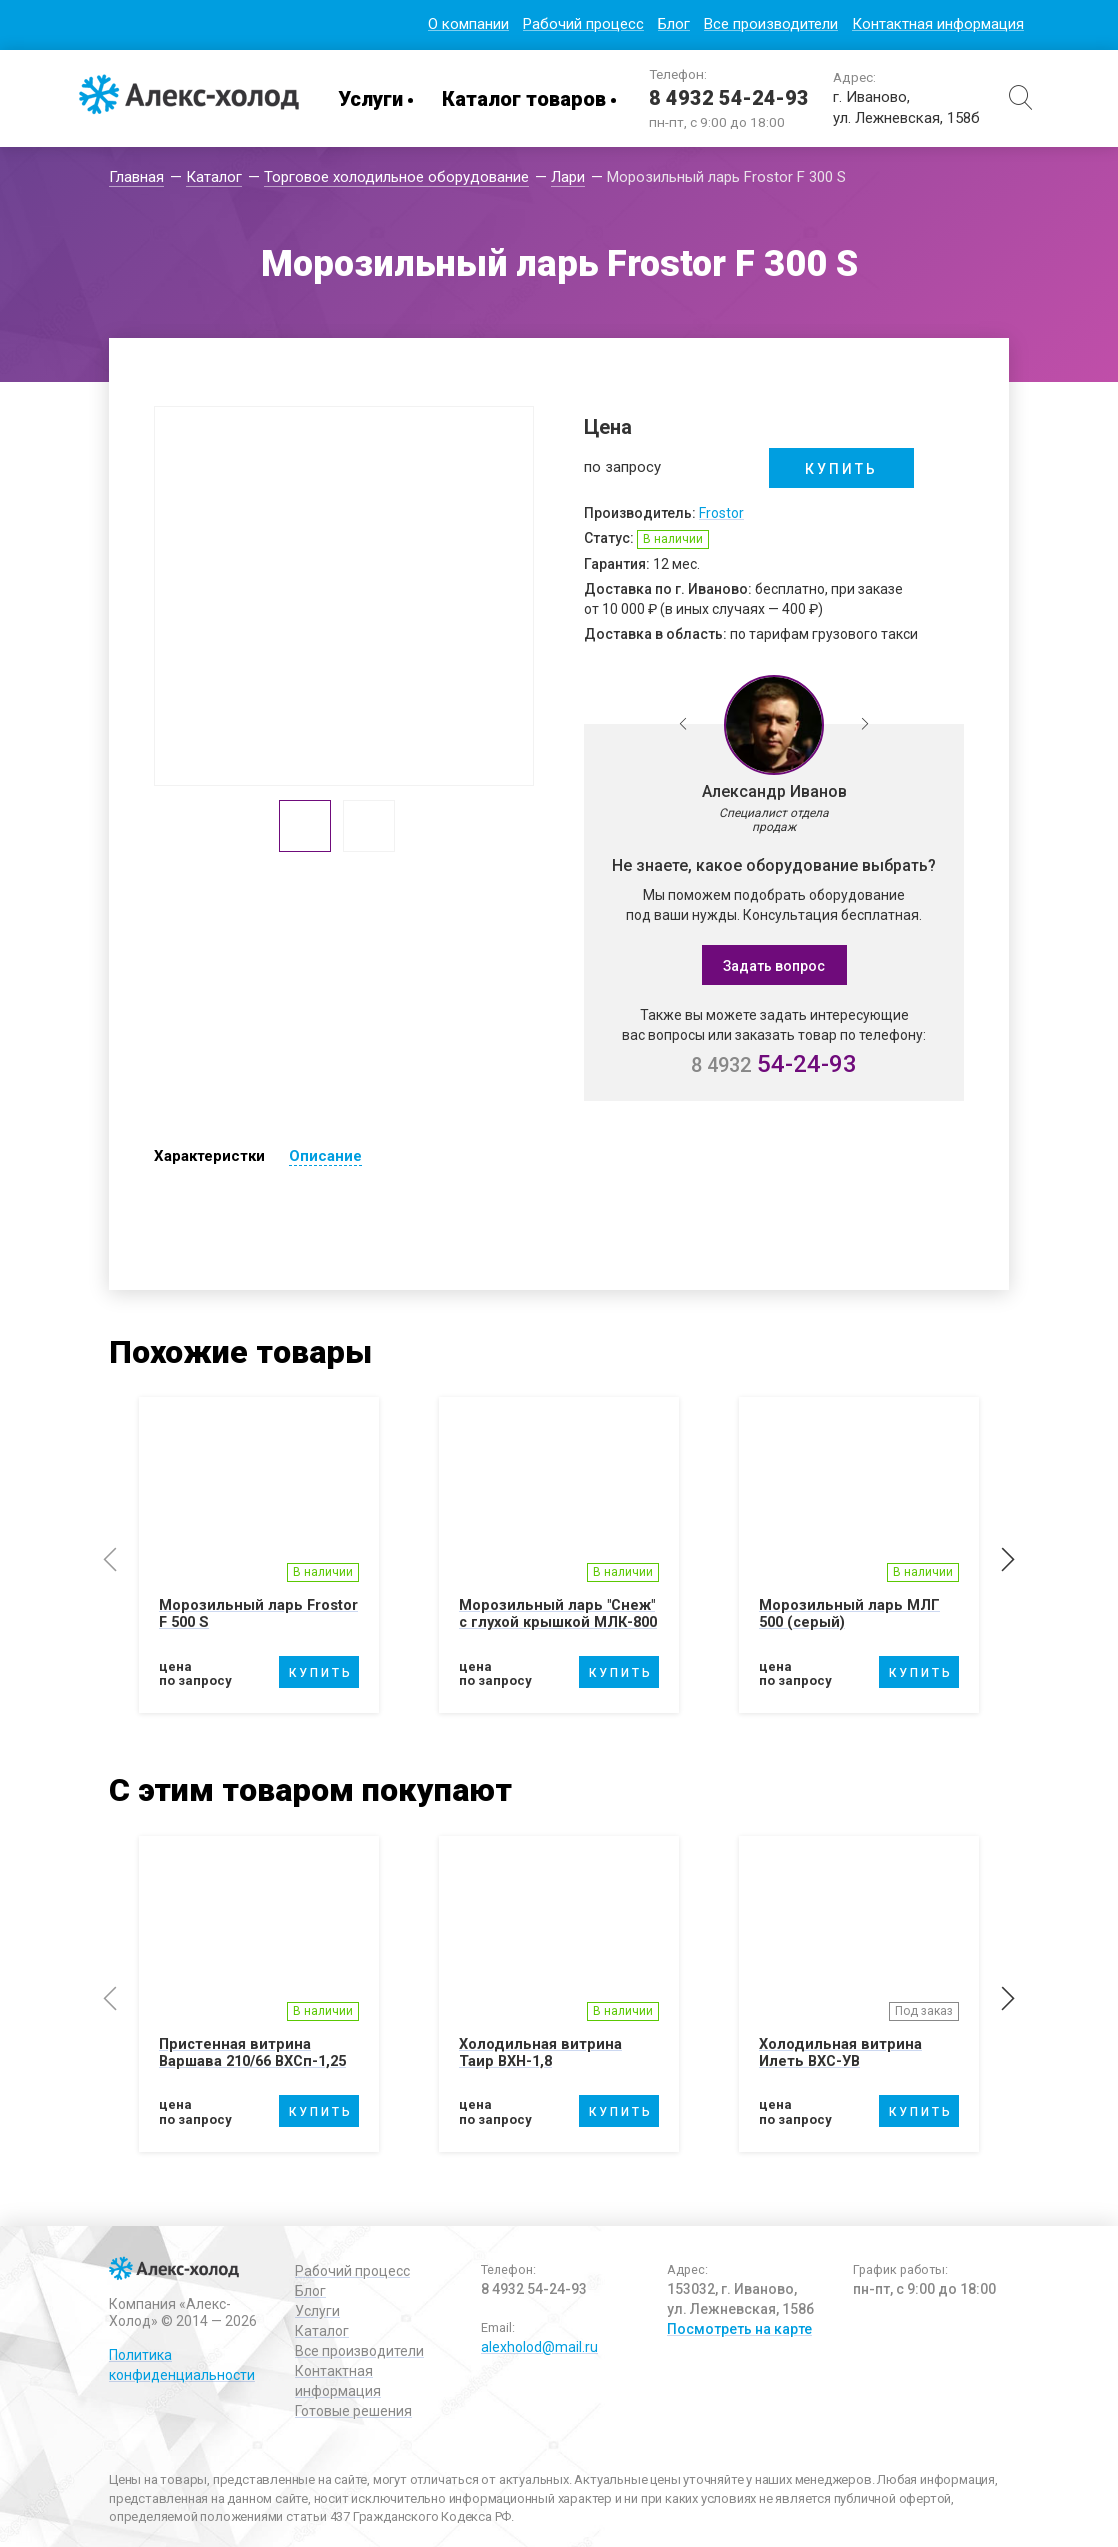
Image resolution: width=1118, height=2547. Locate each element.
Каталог (322, 2331)
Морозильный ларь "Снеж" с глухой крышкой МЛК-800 (558, 1621)
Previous (683, 725)
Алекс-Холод (189, 99)
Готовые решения (353, 2411)
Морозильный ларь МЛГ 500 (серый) (849, 1613)
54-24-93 (774, 1064)
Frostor (721, 513)
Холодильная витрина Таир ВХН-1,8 (541, 2067)
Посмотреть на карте (739, 2329)
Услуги (370, 99)
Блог (674, 24)
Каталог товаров (524, 99)
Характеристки (209, 1156)
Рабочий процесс (583, 24)
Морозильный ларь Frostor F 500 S (259, 1613)
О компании (468, 24)
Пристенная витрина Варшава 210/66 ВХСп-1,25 (259, 2067)
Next (865, 725)
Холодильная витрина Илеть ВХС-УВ (841, 2067)
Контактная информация (938, 24)
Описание (325, 1156)
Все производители (771, 24)
